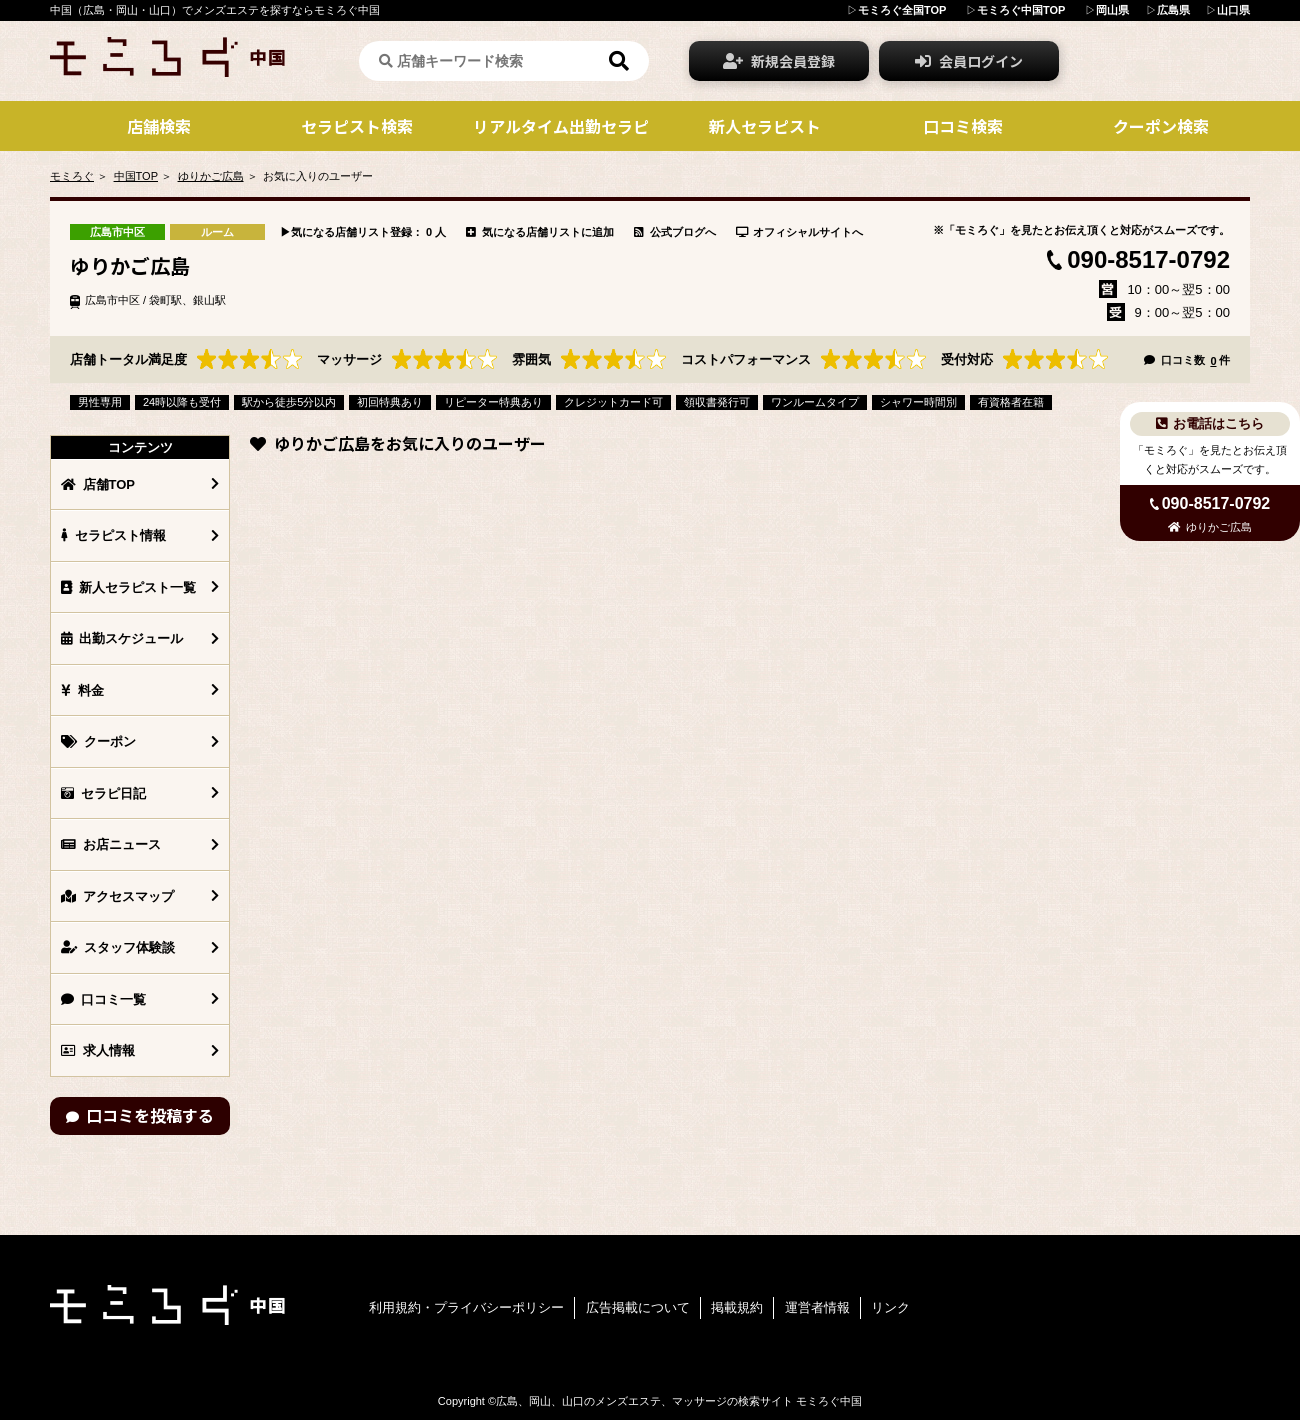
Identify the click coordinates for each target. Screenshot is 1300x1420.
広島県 (1173, 10)
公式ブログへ (675, 232)
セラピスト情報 (113, 535)
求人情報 (98, 1050)
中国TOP (136, 176)
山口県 (1233, 10)
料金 (82, 690)
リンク (890, 1307)
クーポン (98, 741)
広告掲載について (638, 1307)
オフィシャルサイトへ (800, 232)
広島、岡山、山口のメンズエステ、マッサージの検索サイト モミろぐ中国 (679, 1401)
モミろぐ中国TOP (1021, 10)
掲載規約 (737, 1307)
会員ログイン (969, 61)
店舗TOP (98, 484)
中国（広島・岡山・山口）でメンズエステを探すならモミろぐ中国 (215, 10)
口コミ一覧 (103, 999)
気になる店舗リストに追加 (540, 232)
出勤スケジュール (122, 638)
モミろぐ (72, 176)
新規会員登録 (779, 61)
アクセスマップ (117, 896)
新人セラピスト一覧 (128, 587)
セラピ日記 (103, 793)
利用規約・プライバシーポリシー (466, 1307)
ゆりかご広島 (211, 176)
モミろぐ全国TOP (902, 10)
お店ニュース (111, 844)
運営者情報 (817, 1307)
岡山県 (1112, 10)
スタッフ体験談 (118, 947)
